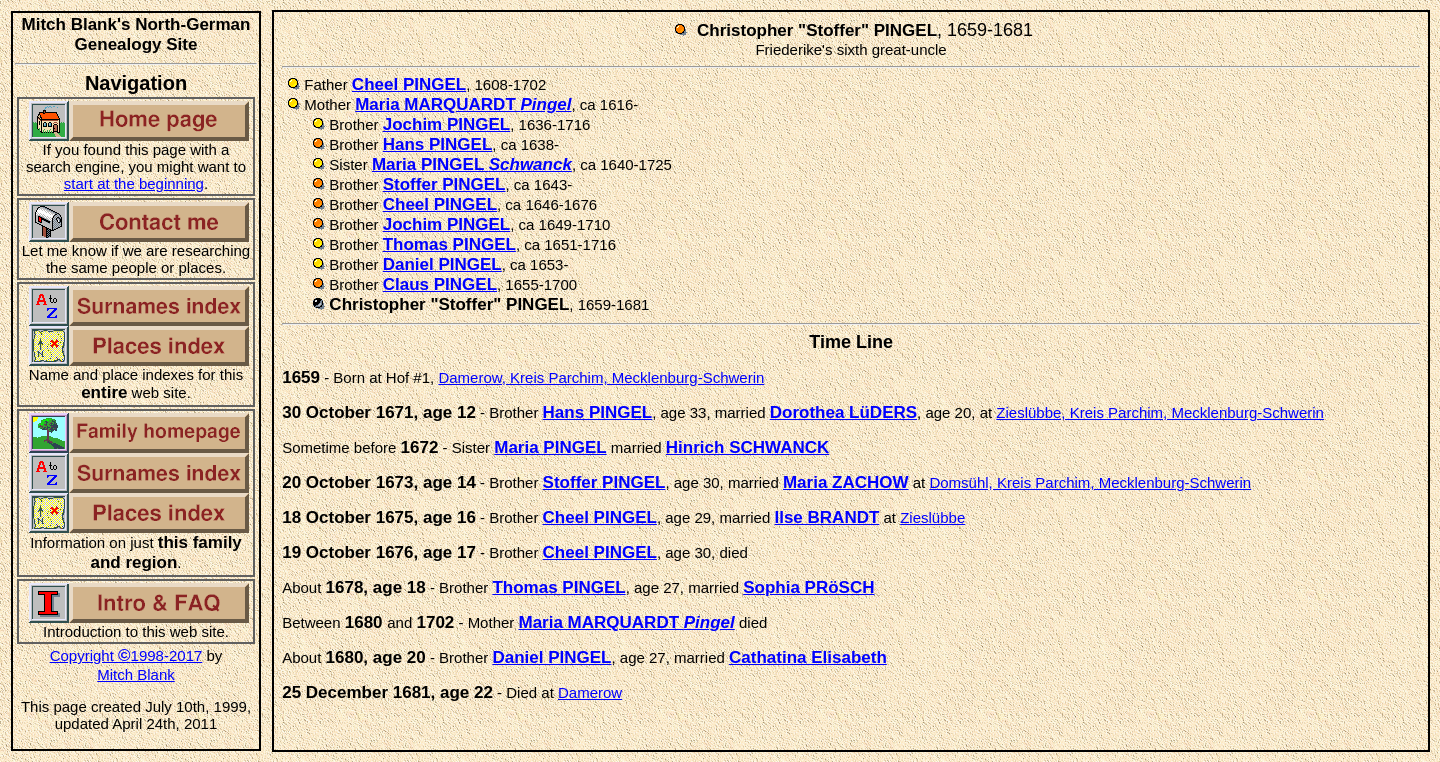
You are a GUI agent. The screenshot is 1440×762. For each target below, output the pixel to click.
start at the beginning (134, 183)
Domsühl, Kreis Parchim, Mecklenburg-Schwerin (1090, 482)
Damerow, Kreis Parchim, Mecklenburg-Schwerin (601, 377)
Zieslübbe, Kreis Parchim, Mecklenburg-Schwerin (1160, 412)
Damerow (590, 692)
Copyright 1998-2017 (126, 655)
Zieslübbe (932, 517)
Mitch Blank (136, 674)
